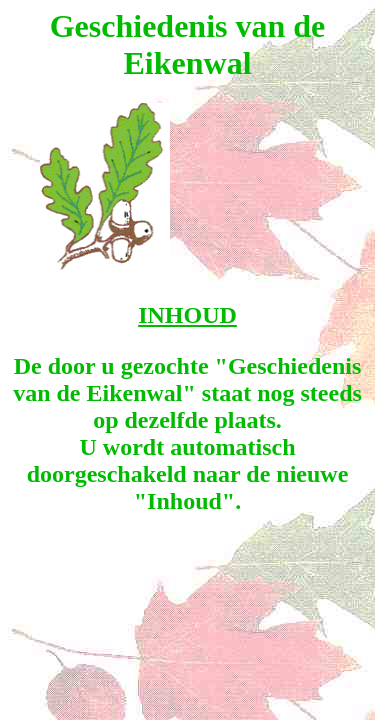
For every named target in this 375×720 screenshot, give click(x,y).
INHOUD (187, 315)
